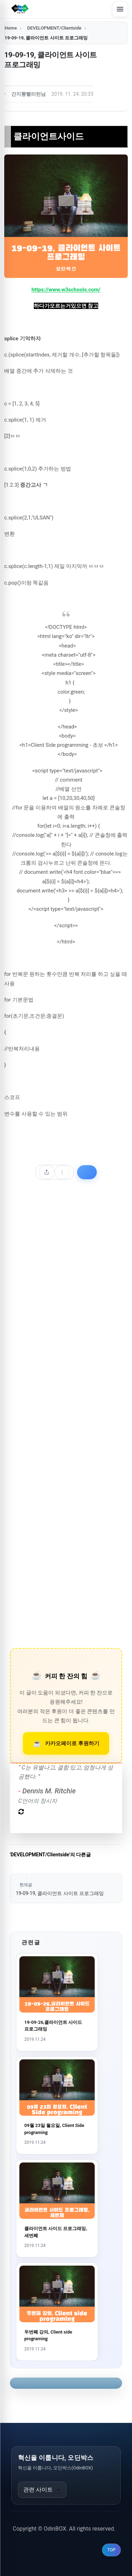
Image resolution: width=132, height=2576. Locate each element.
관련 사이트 (42, 2489)
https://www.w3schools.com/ (65, 289)
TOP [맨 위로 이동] (111, 2549)
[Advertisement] (66, 1424)
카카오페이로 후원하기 (72, 1743)
